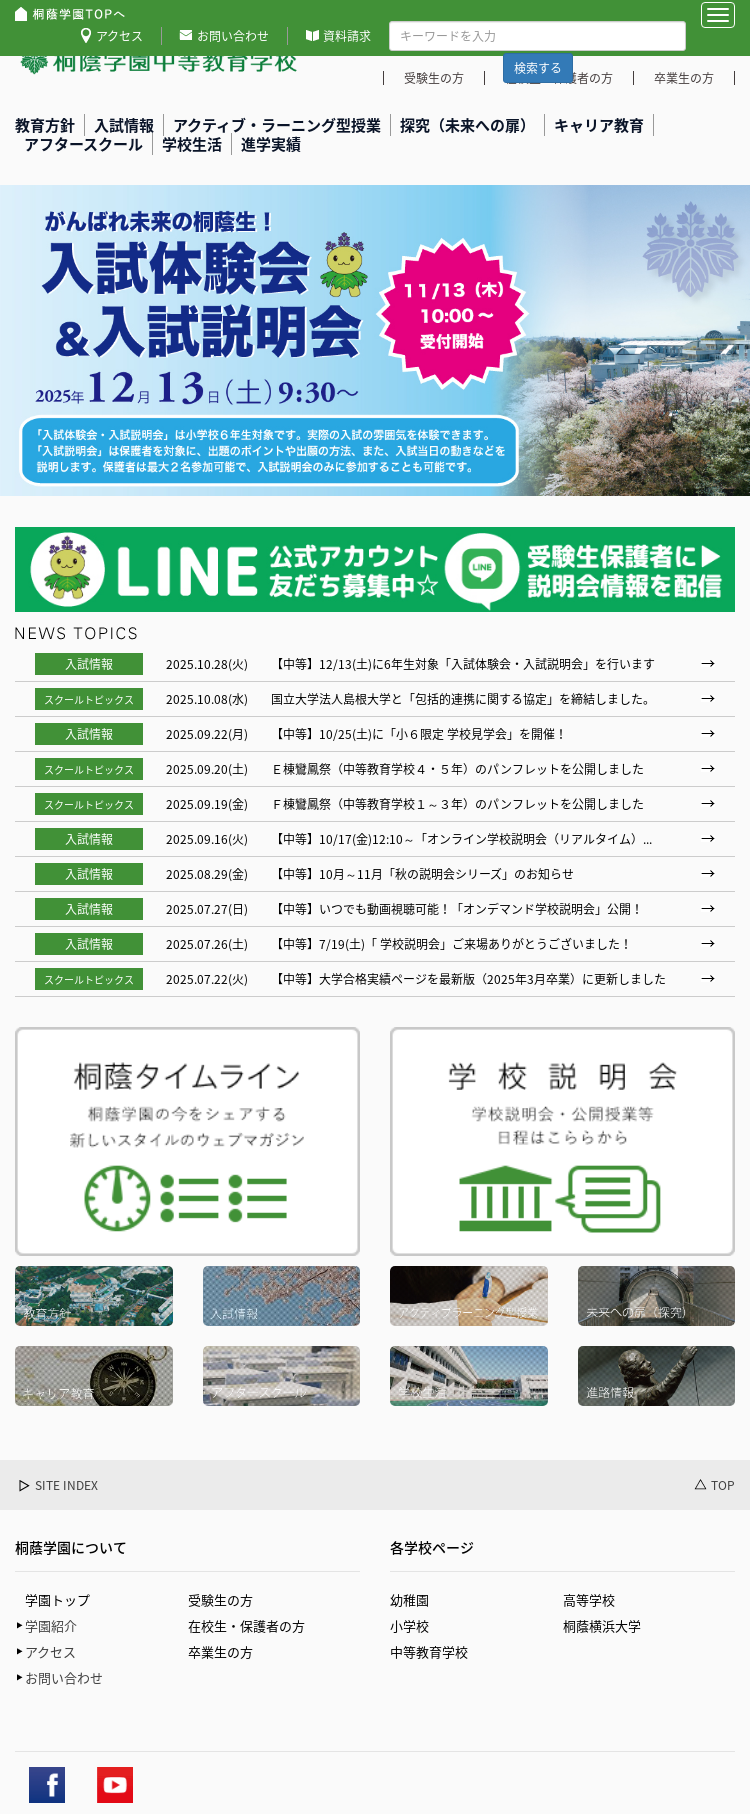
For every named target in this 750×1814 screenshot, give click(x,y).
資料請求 (347, 36)
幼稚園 (409, 1599)
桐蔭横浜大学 (602, 1625)
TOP (723, 1485)
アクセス (119, 36)
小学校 (409, 1625)
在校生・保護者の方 (246, 1625)
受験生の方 (220, 1599)
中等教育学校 (429, 1651)
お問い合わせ (233, 36)
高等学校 (589, 1599)
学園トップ (57, 1599)
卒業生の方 (220, 1651)
